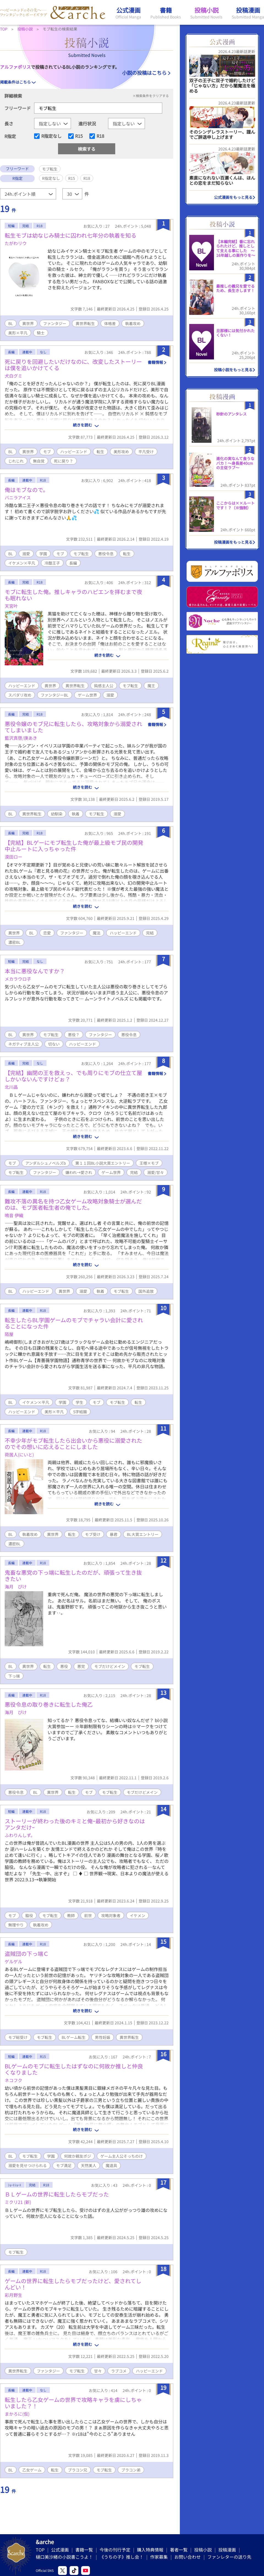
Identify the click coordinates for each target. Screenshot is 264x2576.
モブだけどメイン (109, 1666)
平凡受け (146, 451)
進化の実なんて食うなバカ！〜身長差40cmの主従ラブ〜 (235, 463)
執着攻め (133, 323)
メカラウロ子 (18, 978)
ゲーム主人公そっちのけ (121, 2156)
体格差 (110, 323)
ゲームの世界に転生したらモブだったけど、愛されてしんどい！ (73, 2284)
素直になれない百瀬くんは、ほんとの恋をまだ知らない (222, 180)
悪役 (64, 1666)
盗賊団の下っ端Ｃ (27, 1953)
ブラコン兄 (77, 2470)
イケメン (137, 1915)
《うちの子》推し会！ (122, 2556)
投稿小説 (203, 2549)
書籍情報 (155, 362)
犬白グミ (13, 375)
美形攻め (121, 451)
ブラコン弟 (131, 2470)
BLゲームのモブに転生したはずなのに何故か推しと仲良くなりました (74, 2069)
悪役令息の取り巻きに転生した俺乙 (49, 1704)
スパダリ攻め (19, 695)
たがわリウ (16, 243)
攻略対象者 (110, 1915)
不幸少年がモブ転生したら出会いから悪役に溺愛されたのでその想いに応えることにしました (73, 1443)
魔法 (96, 933)
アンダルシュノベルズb (45, 1163)
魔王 (151, 685)
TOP (40, 2549)
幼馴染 (56, 813)
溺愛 (26, 553)
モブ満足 (64, 2165)
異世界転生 (85, 323)
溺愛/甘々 (155, 1172)
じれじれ (16, 461)
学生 (79, 1402)
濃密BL (14, 942)
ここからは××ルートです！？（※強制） (235, 505)
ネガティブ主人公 (23, 1044)
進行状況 (87, 123)
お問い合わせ (187, 2556)
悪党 (81, 1666)
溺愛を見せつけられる (27, 2165)
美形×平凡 (18, 333)
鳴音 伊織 (14, 1215)
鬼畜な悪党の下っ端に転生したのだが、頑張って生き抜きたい (73, 1575)
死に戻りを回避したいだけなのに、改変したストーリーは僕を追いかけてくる (73, 364)
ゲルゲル (13, 1961)
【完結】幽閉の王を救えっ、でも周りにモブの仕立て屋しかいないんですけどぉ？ (73, 1076)
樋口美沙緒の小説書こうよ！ (64, 2556)
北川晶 (11, 1087)
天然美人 (88, 2165)
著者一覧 (179, 2549)
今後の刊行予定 (115, 2549)
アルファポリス (15, 67)
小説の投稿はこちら (144, 72)
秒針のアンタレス (231, 414)
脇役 (29, 1915)
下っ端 (14, 1676)
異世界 (28, 323)
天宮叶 (11, 606)
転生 (100, 451)
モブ (47, 451)
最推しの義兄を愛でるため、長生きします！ (235, 288)
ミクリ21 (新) (18, 2202)
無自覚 (39, 461)
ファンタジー (54, 323)
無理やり (16, 1925)
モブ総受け (18, 2037)
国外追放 (146, 1291)
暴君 (113, 1534)
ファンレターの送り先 (229, 2556)
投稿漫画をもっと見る (233, 542)
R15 (79, 136)
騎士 (41, 333)
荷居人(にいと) (19, 1454)
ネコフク (13, 2080)
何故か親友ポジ (77, 2156)
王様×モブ (149, 1163)
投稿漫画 (227, 2549)
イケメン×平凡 (21, 563)
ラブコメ (119, 2371)
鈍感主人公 (103, 685)
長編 (73, 563)
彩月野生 (13, 2295)
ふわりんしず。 (20, 1835)
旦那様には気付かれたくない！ (235, 333)
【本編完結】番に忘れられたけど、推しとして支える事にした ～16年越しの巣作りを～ (235, 248)
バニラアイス (18, 497)
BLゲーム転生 (74, 2037)
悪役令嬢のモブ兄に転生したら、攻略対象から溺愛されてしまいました (73, 727)
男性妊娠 (102, 2037)
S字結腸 (80, 1411)
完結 (150, 933)
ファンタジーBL (54, 695)
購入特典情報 (150, 2549)
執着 (75, 813)
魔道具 (111, 2165)
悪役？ (73, 1034)
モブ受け (92, 1534)
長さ (8, 123)
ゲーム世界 (87, 695)
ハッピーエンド (73, 451)
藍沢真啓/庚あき (21, 738)
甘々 (98, 2371)
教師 (71, 1915)
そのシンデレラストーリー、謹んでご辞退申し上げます (222, 134)
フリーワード (17, 108)
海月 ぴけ (16, 1586)
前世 (88, 1915)
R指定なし (51, 136)
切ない (54, 1044)
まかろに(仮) (17, 2413)
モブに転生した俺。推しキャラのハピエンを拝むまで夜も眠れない (73, 595)
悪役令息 (106, 553)
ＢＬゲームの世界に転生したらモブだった (57, 2194)
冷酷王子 (52, 563)
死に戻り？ (63, 461)
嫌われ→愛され (78, 1172)
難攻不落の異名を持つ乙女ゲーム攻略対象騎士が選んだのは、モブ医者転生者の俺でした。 (73, 1204)
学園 (43, 553)
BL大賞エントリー (142, 1534)
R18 (100, 136)
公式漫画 (60, 2549)
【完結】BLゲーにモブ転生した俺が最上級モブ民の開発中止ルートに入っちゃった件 (74, 845)
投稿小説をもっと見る (233, 369)
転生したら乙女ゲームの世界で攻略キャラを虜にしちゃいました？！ (73, 2402)
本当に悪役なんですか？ (35, 971)
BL (10, 323)
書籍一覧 (84, 2549)
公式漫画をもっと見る (233, 197)
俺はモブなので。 (26, 489)
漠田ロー (13, 856)
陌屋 (9, 1334)
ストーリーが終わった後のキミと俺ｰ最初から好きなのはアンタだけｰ (75, 1824)
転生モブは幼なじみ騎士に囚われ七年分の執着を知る (70, 235)
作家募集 (159, 2556)
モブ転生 (81, 553)
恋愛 (47, 933)
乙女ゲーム (32, 2470)
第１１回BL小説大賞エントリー (102, 1163)
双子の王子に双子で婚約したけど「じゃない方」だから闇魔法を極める (222, 85)
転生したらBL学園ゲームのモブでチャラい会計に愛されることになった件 (74, 1323)
